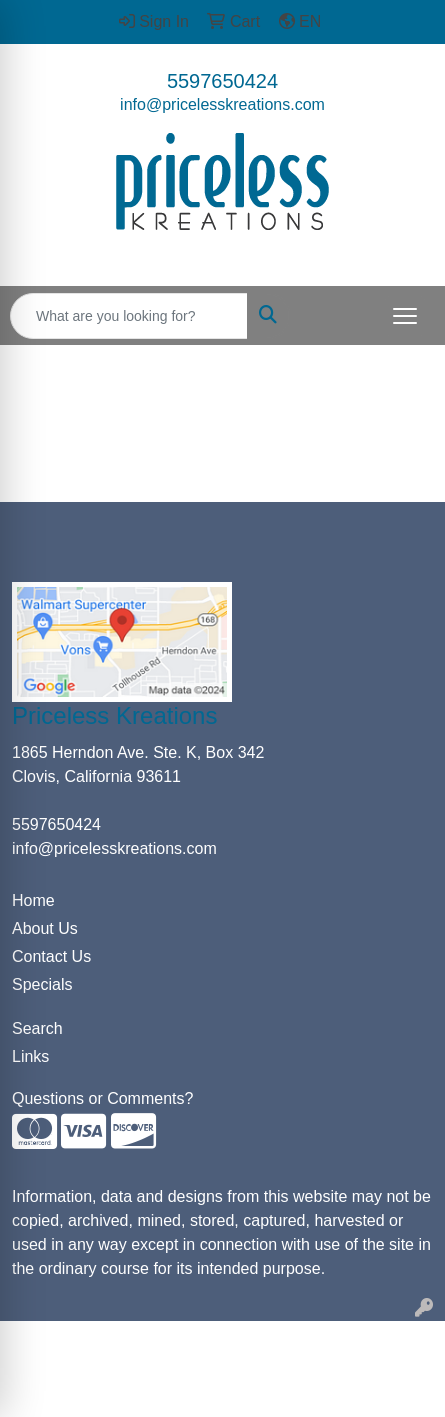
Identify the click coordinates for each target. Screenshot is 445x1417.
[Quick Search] (129, 316)
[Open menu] (405, 316)
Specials (42, 984)
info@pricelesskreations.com (222, 104)
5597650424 (222, 81)
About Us (45, 928)
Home (33, 900)
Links (30, 1056)
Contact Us (51, 956)
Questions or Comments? (102, 1098)
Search (37, 1028)
